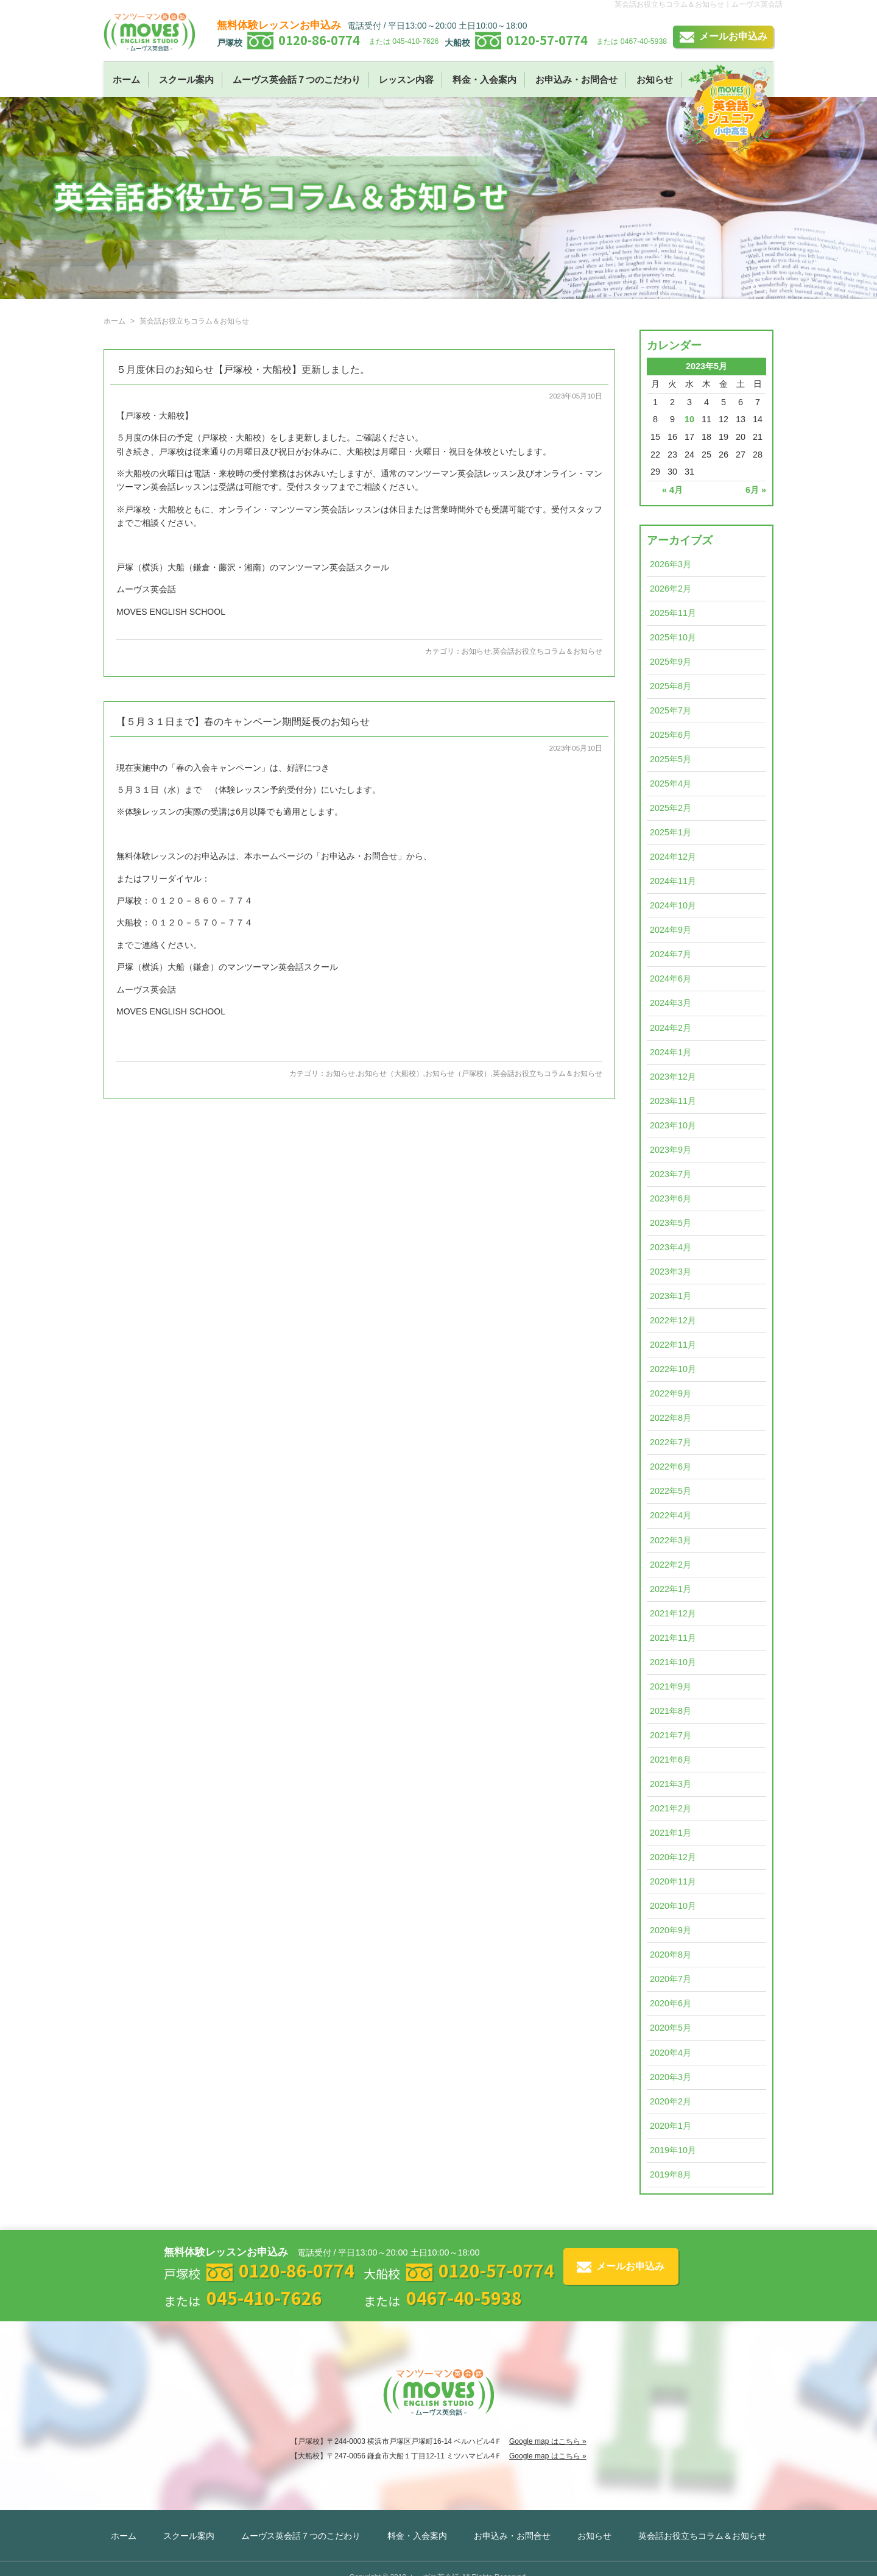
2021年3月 (670, 1784)
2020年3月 (670, 2077)
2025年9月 (670, 662)
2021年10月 (673, 1662)
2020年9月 (670, 1930)
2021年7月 (670, 1735)
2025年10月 (673, 637)
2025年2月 (670, 808)
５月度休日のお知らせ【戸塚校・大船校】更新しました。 (243, 369)
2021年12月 (673, 1613)
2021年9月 (670, 1686)
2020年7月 (670, 1979)
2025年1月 (670, 832)
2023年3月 (670, 1271)
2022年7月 (670, 1442)
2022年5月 (670, 1491)
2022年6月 (670, 1466)
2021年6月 (670, 1759)
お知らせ (654, 79)
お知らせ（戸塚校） (458, 1073)
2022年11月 (673, 1345)
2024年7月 (670, 954)
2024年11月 (673, 881)
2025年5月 (670, 759)
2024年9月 (670, 930)
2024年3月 (670, 1003)
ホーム (126, 79)
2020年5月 (670, 2028)
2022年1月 (670, 1589)
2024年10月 (673, 905)
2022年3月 (670, 1540)
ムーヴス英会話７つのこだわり (297, 79)
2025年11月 (673, 613)
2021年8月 (670, 1711)
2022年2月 (670, 1564)
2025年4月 (670, 783)
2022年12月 (673, 1320)
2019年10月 (673, 2150)
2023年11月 (673, 1101)
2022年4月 (670, 1515)
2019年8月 (670, 2174)
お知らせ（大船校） (390, 1073)
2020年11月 (673, 1881)
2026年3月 (670, 564)
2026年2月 (670, 588)
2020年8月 (670, 1954)
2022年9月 (670, 1393)
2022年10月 (673, 1369)
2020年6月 (670, 2003)
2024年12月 (673, 857)
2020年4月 (670, 2053)
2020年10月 (673, 1906)
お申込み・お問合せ (576, 79)
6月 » (755, 490)
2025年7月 (670, 710)
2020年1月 (670, 2126)
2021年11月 (673, 1638)
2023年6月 (670, 1198)
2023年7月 (670, 1174)
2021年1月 (670, 1833)
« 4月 (672, 490)
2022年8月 (670, 1418)
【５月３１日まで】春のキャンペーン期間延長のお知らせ (243, 722)
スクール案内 (186, 79)
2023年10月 (673, 1125)
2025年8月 (670, 686)
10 (689, 419)
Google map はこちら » (547, 2441)
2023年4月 (670, 1247)
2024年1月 (670, 1052)
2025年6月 (670, 735)
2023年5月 (670, 1223)
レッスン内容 (406, 79)
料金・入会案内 (484, 79)
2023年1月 (670, 1296)
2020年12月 (673, 1857)
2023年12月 (673, 1076)
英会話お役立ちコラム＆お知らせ (547, 651)
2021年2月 (670, 1808)
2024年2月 (670, 1028)
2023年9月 (670, 1150)
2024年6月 (670, 978)
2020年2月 (670, 2101)
